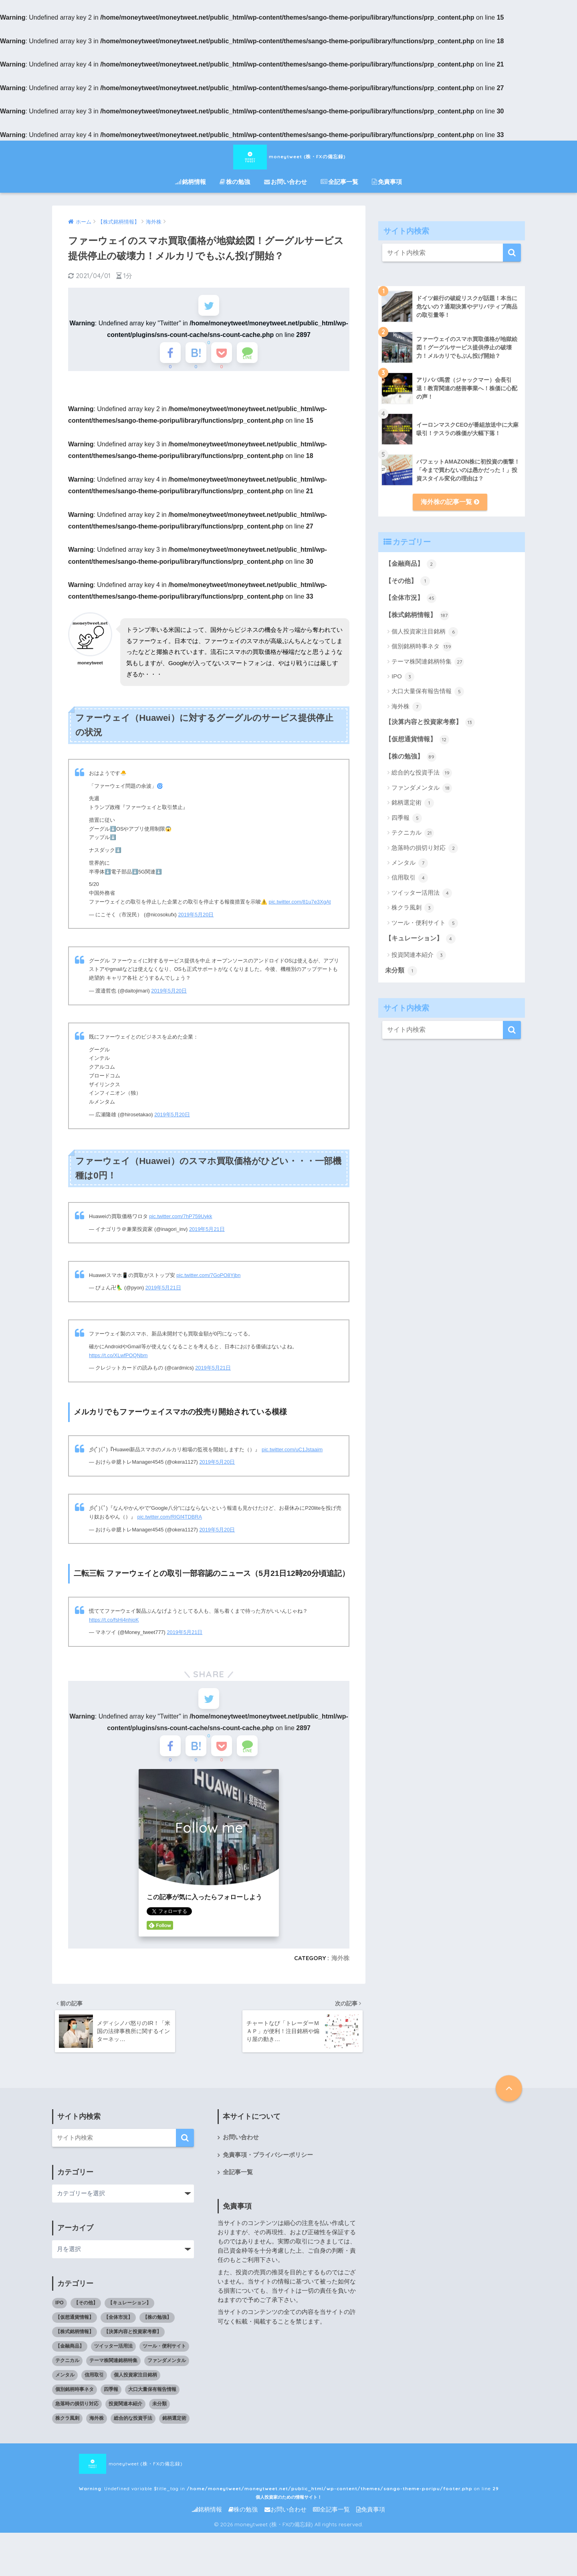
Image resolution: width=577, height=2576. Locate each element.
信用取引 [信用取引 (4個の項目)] (94, 2391)
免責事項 (387, 181)
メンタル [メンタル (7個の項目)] (65, 2391)
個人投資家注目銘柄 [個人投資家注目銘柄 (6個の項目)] (135, 2391)
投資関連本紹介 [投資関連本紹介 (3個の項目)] (125, 2420)
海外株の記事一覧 (450, 501)
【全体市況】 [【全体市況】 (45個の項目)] (118, 2334)
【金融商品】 (410, 564)
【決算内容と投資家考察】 (429, 722)
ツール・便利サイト (424, 923)
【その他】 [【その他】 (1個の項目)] (86, 2319)
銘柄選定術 (412, 803)
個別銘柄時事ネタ (421, 647)
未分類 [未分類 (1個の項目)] (159, 2420)
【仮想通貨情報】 (417, 739)
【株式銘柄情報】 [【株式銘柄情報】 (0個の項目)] (74, 2348)
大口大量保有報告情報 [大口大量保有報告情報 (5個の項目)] (152, 2406)
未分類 (401, 971)
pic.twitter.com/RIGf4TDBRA (169, 1524)
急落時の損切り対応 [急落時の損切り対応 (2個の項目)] (77, 2420)
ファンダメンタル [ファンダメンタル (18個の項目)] (166, 2377)
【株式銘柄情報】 (417, 615)
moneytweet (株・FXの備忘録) (288, 156)
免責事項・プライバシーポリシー (268, 2172)
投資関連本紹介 (418, 955)
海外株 (340, 1973)
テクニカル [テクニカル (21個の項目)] (67, 2377)
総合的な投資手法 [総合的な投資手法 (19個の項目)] (133, 2435)
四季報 (406, 818)
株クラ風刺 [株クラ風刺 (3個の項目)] (67, 2435)
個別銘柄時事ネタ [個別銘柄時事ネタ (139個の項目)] (74, 2406)
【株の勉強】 (410, 757)
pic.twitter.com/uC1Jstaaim (292, 1457)
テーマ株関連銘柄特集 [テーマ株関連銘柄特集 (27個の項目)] (113, 2377)
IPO (402, 677)
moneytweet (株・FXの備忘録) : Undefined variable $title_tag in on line (240, 2480)
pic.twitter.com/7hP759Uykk (180, 1223)
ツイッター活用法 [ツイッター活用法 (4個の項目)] (113, 2363)
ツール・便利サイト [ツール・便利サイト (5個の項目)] (164, 2363)
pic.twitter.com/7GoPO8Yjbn (208, 1282)
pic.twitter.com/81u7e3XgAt (300, 909)
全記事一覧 (339, 181)
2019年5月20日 (196, 922)
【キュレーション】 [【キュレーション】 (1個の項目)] (129, 2319)
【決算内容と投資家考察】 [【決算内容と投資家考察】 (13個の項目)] (132, 2348)
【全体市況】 (410, 598)
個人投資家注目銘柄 (424, 632)
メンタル (409, 863)
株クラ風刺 (412, 908)
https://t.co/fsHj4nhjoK (114, 1627)
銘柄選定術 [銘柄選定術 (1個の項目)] (174, 2435)
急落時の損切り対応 (424, 848)
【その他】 (407, 581)
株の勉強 (235, 181)
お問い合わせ (285, 181)
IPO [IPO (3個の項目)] (59, 2319)
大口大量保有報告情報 (427, 691)
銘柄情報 (190, 181)
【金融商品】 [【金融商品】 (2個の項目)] (69, 2363)
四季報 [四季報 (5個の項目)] (111, 2406)
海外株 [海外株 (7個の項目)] (96, 2435)
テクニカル (412, 833)
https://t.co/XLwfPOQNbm (118, 1363)
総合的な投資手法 (421, 773)
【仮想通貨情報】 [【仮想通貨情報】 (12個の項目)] (74, 2334)
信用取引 (409, 878)
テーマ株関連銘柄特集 (427, 662)
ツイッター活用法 (421, 893)
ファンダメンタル (421, 788)
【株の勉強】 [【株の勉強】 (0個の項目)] (157, 2334)
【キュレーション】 (420, 939)
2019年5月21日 (207, 1236)
